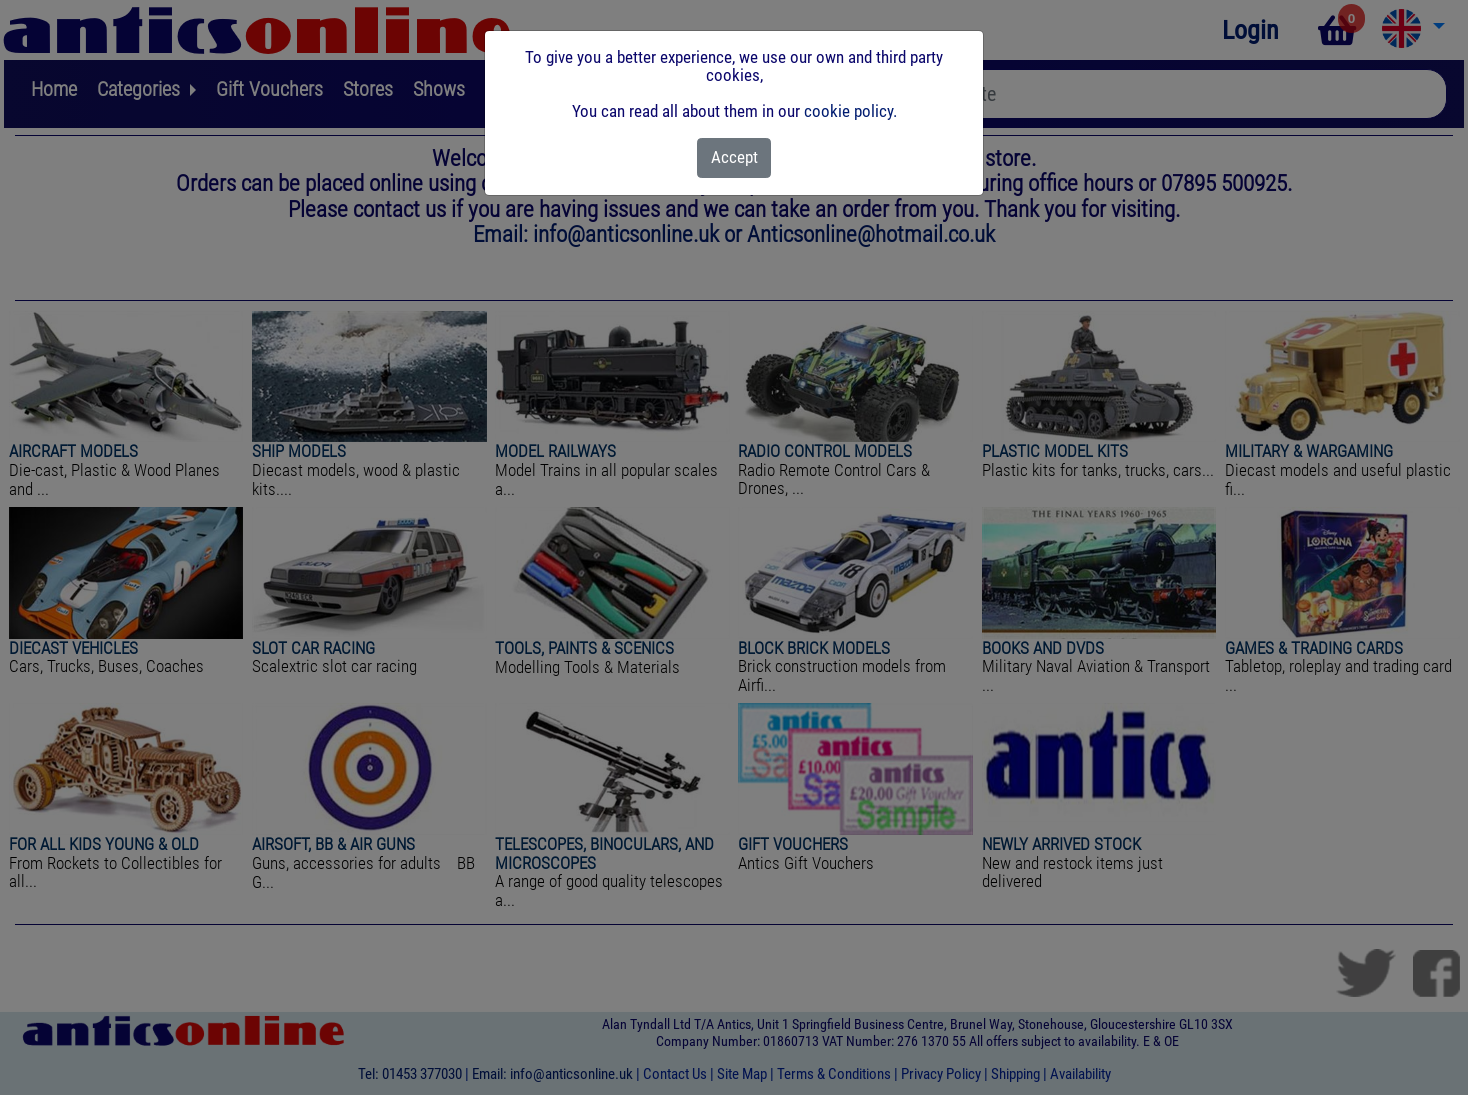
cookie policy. (850, 111)
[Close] (734, 158)
